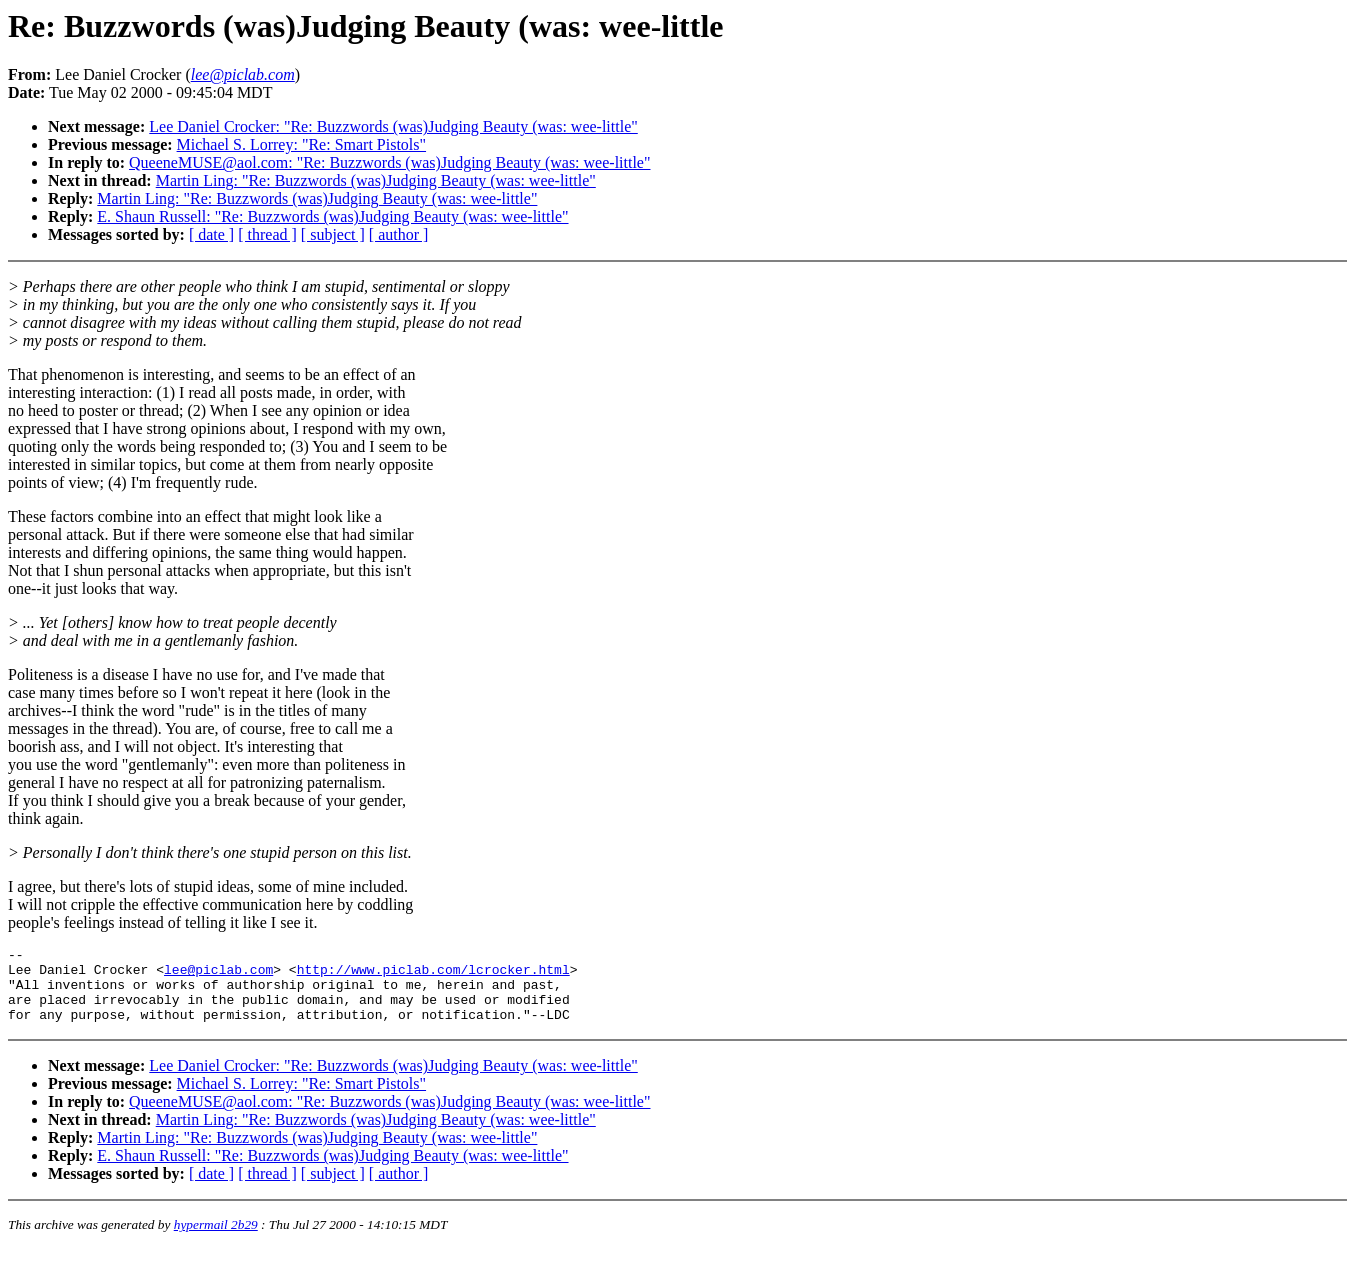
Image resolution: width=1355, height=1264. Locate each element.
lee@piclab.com (218, 975)
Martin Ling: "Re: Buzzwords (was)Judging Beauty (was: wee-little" (376, 180)
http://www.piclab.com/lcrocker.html (433, 975)
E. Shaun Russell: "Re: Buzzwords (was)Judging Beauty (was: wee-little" (332, 216)
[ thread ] (267, 234)
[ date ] (211, 234)
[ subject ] (333, 234)
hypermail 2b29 (216, 1239)
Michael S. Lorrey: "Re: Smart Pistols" (301, 144)
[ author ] (399, 234)
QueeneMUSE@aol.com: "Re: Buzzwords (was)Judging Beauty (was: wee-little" (389, 162)
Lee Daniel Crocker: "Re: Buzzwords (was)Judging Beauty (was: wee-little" (393, 126)
